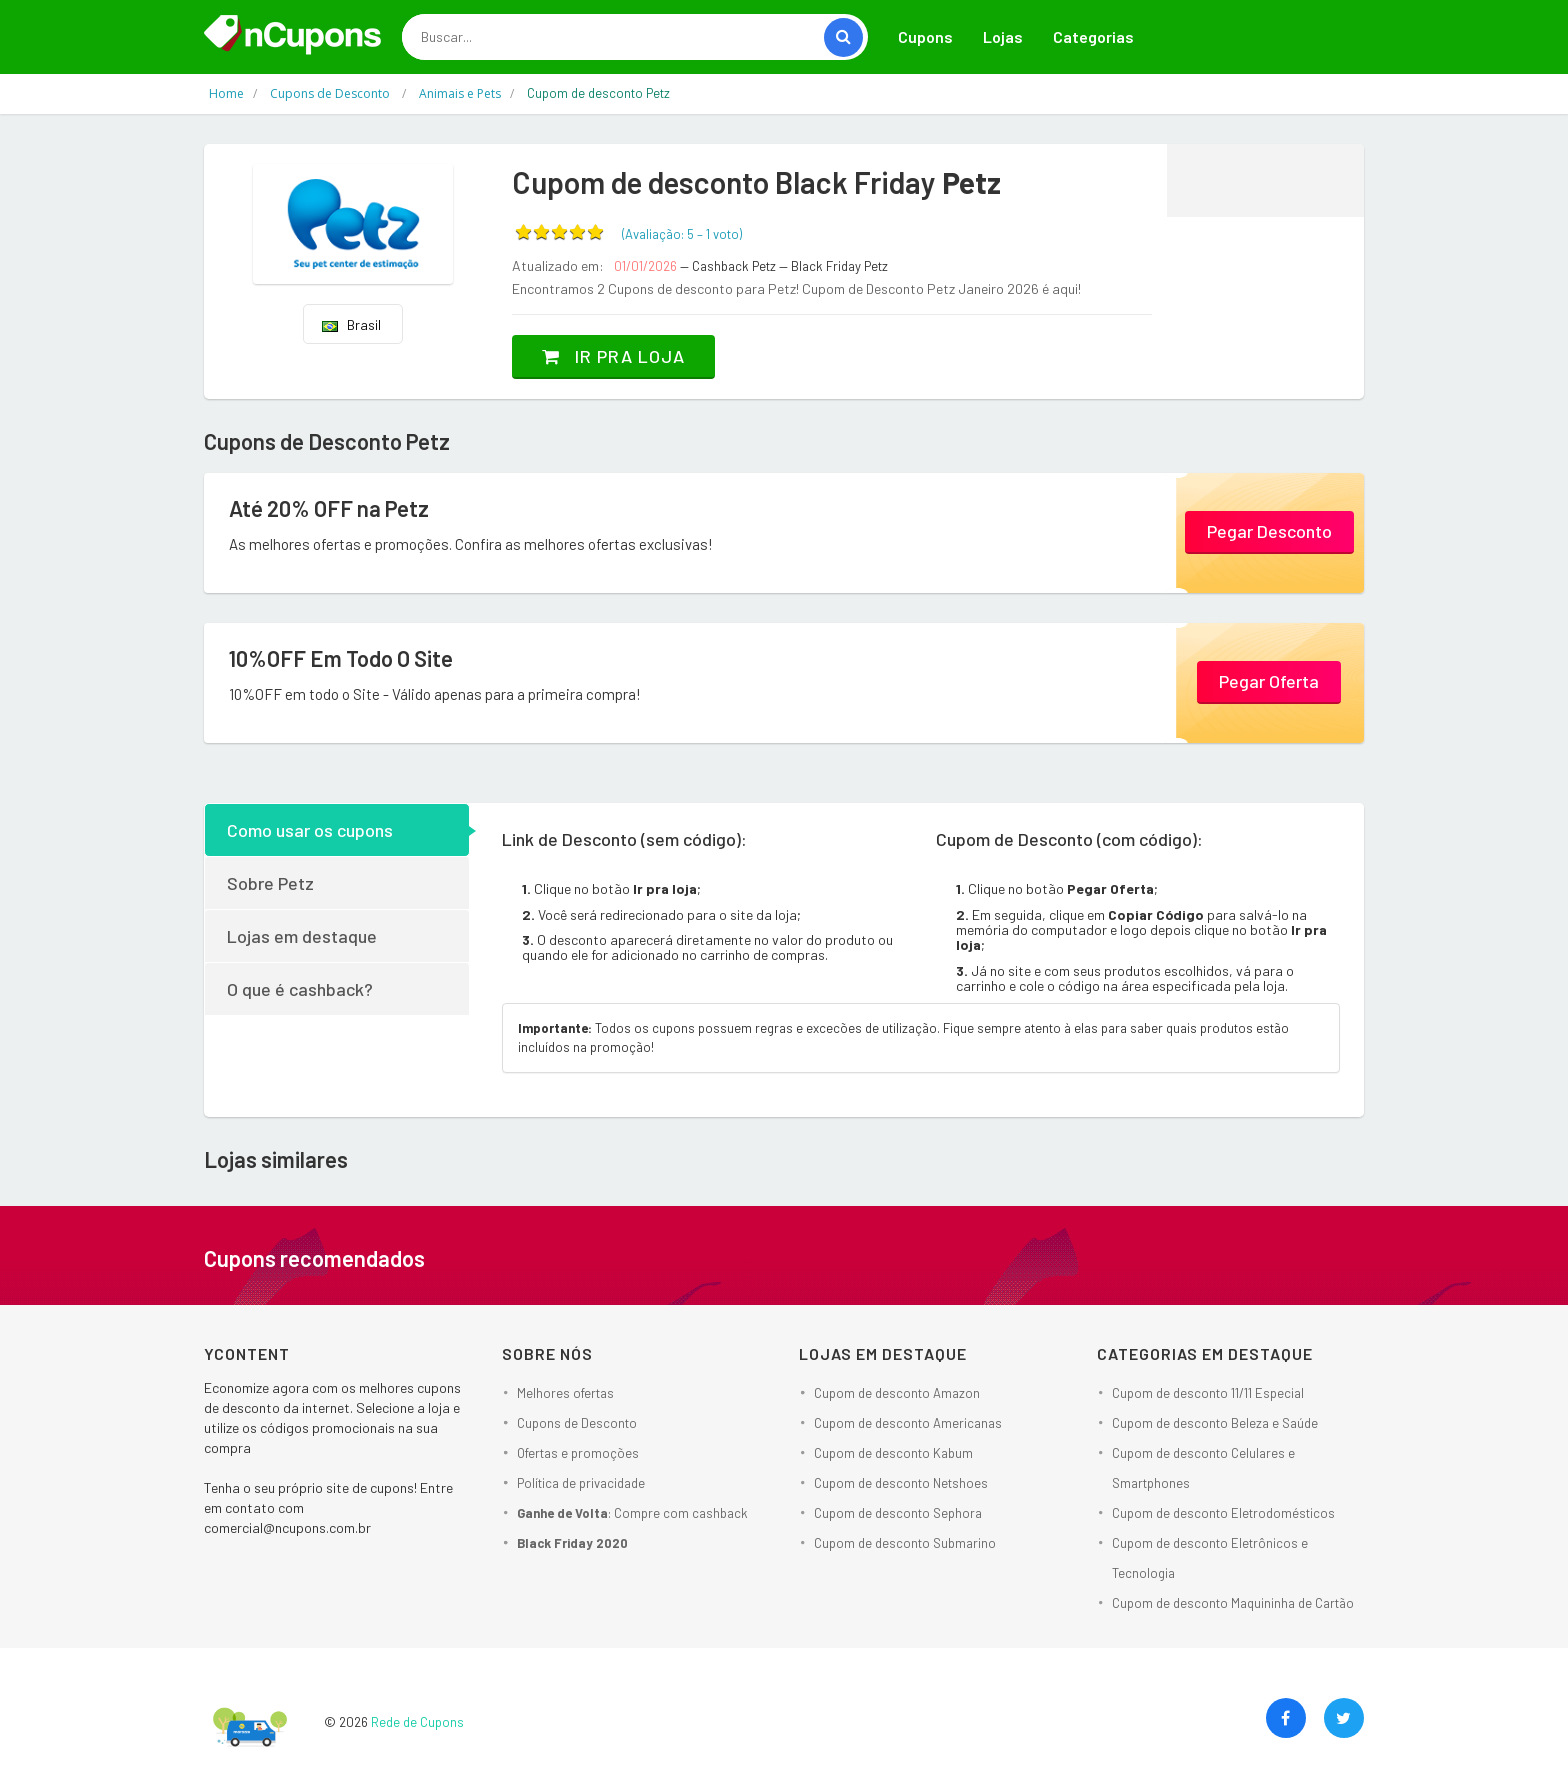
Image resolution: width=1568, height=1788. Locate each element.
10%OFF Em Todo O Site (341, 658)
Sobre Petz (270, 883)
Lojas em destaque (302, 936)
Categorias (1093, 36)
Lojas (1003, 36)
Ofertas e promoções (578, 1453)
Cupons (925, 36)
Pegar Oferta (1269, 681)
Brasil (351, 324)
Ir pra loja (613, 356)
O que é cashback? (300, 989)
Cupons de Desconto (577, 1423)
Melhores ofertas (565, 1393)
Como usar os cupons (310, 830)
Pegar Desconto (1269, 531)
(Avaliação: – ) (682, 234)
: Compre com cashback (632, 1513)
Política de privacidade (581, 1483)
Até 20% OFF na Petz (329, 508)
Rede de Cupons (417, 1722)
